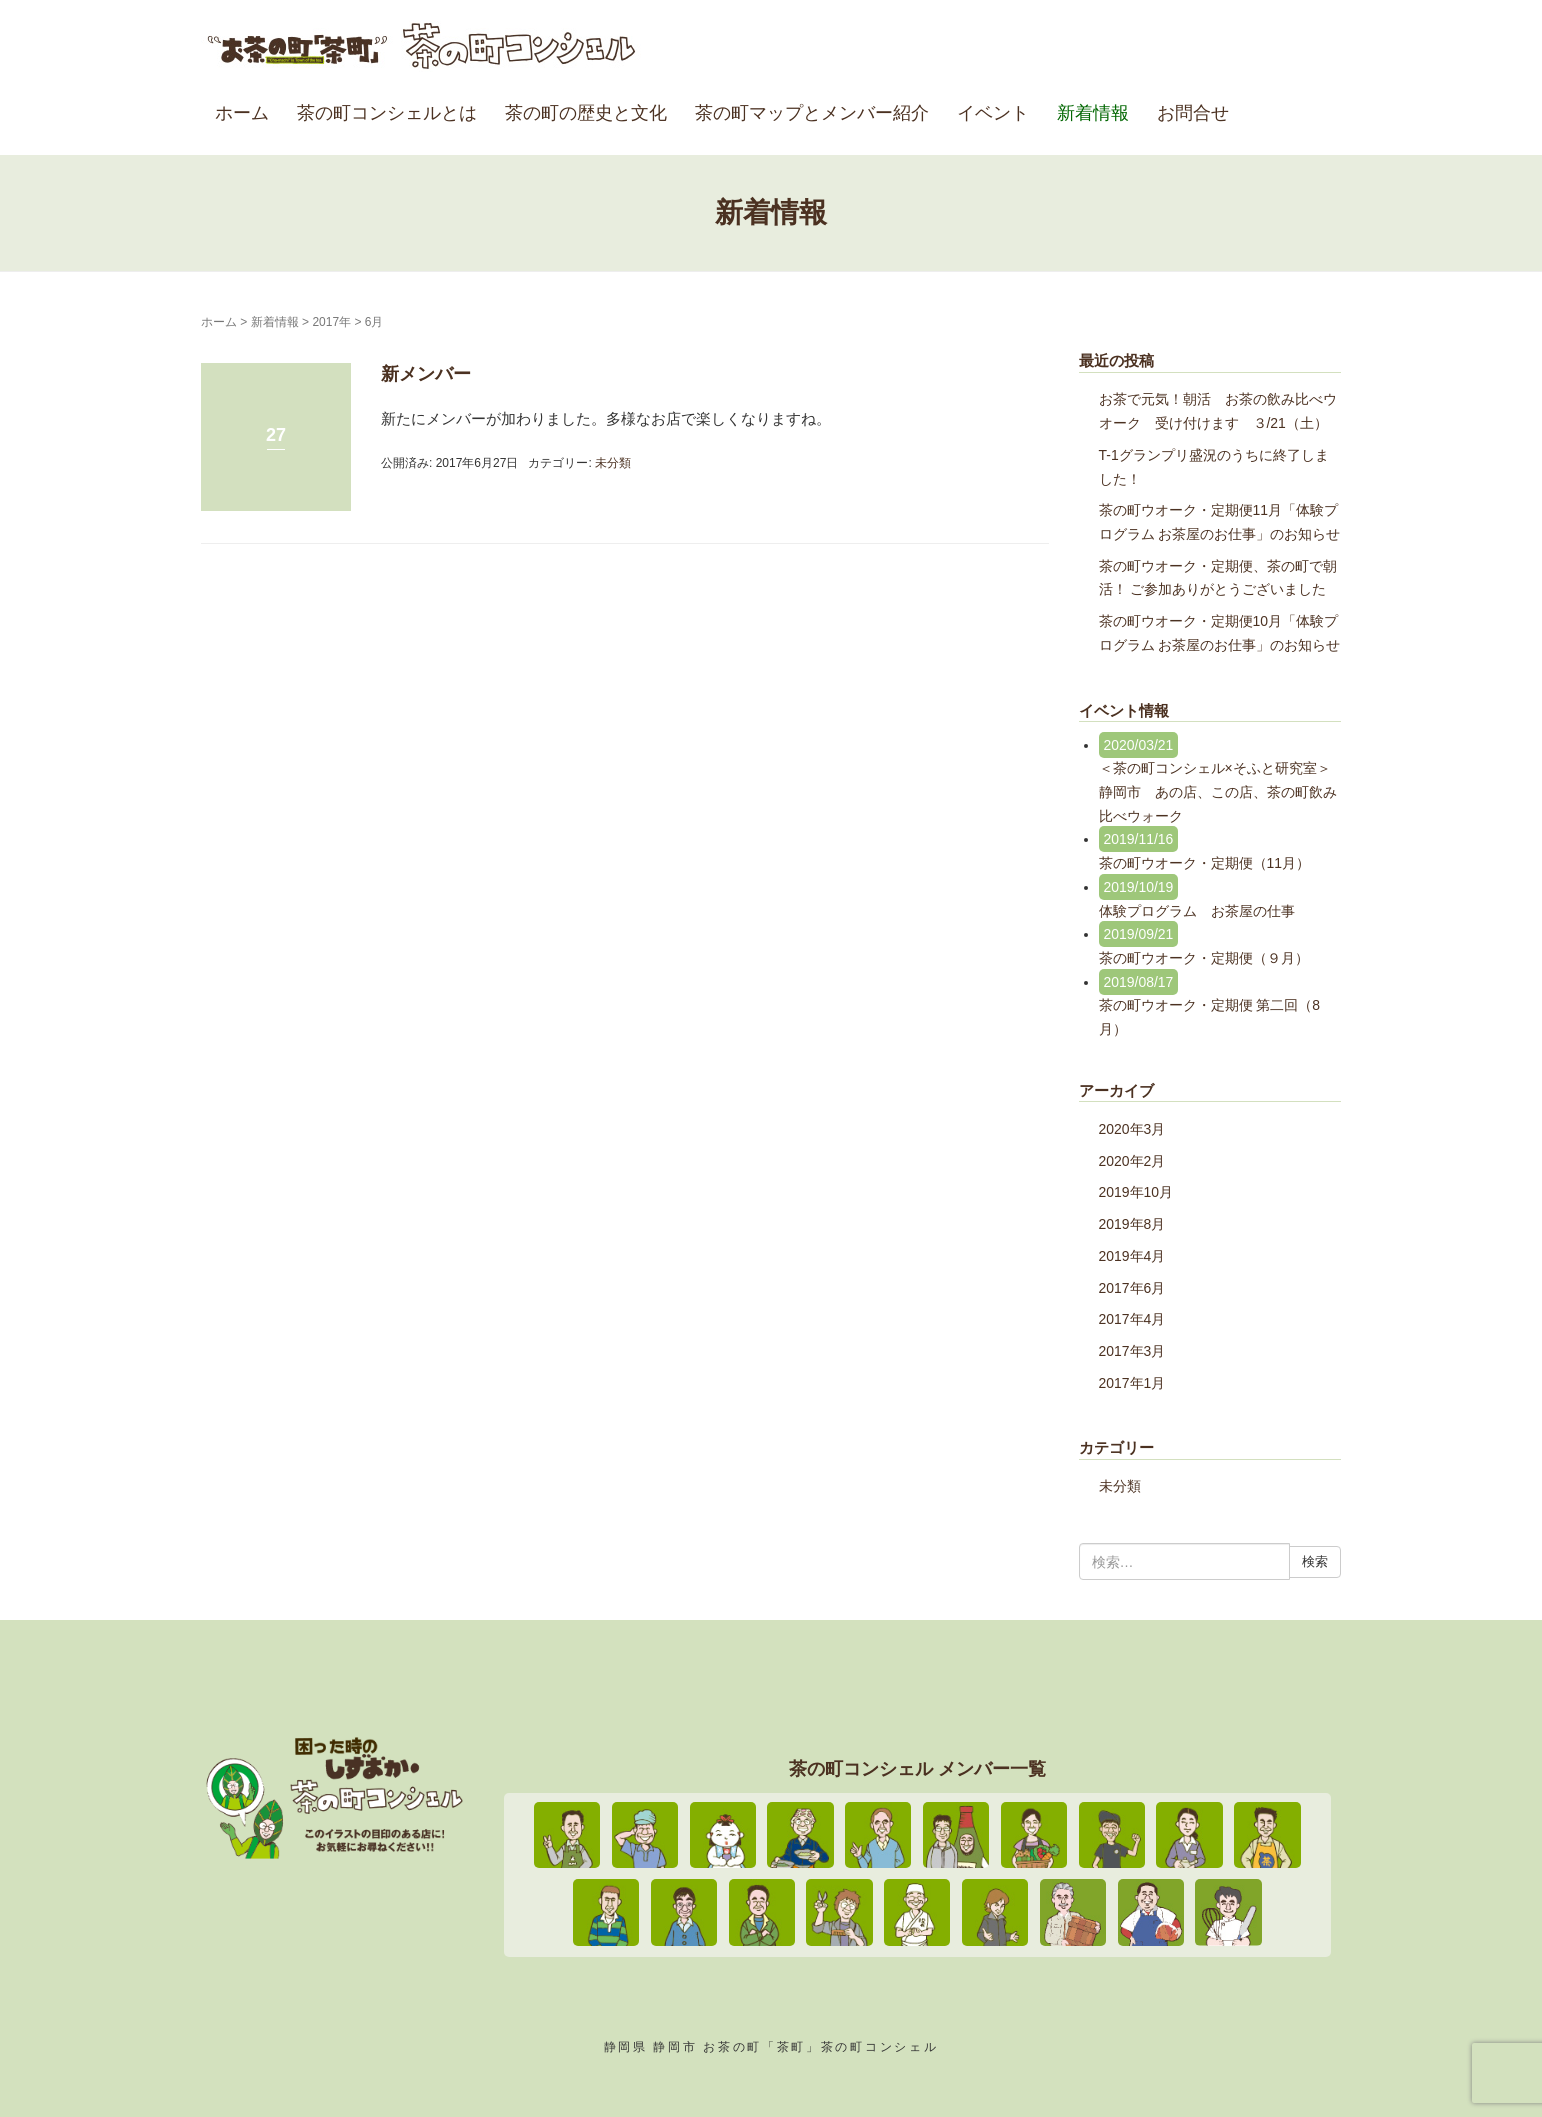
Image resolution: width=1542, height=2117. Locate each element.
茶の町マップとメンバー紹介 (812, 113)
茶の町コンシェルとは (387, 113)
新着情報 (1093, 113)
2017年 (331, 322)
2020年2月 (1132, 1161)
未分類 (613, 463)
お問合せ (1193, 113)
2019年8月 (1132, 1224)
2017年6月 (1132, 1288)
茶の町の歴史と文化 (586, 113)
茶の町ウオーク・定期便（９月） (1204, 958)
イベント (993, 113)
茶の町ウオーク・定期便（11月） (1205, 863)
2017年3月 (1132, 1351)
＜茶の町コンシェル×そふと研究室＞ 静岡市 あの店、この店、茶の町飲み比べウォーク (1224, 791)
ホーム (242, 113)
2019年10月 (1136, 1192)
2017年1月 (1132, 1383)
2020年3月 (1132, 1129)
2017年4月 (1132, 1319)
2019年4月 (1132, 1256)
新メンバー (426, 374)
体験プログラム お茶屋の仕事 (1197, 911)
